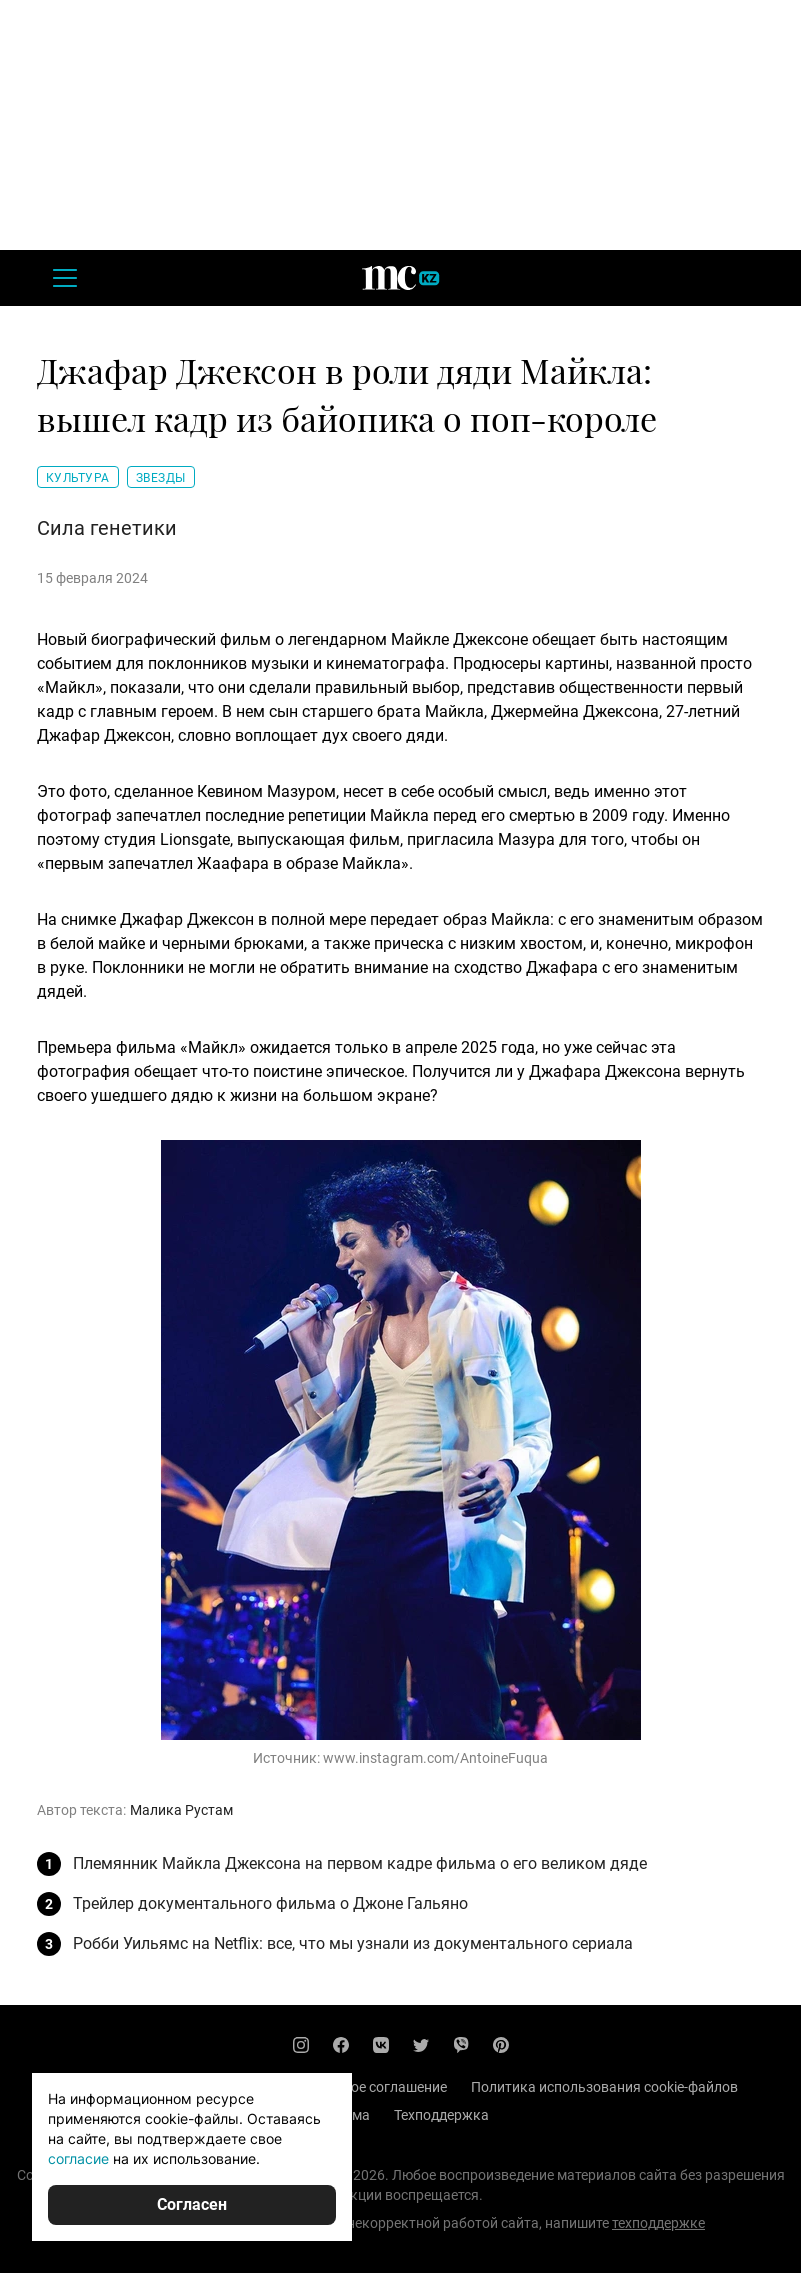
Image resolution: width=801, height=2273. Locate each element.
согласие (78, 2158)
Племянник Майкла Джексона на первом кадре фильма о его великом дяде (360, 1863)
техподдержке (658, 2223)
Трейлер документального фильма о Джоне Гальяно (270, 1903)
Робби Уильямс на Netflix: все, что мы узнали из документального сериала (353, 1943)
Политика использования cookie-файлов (604, 2087)
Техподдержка (441, 2115)
